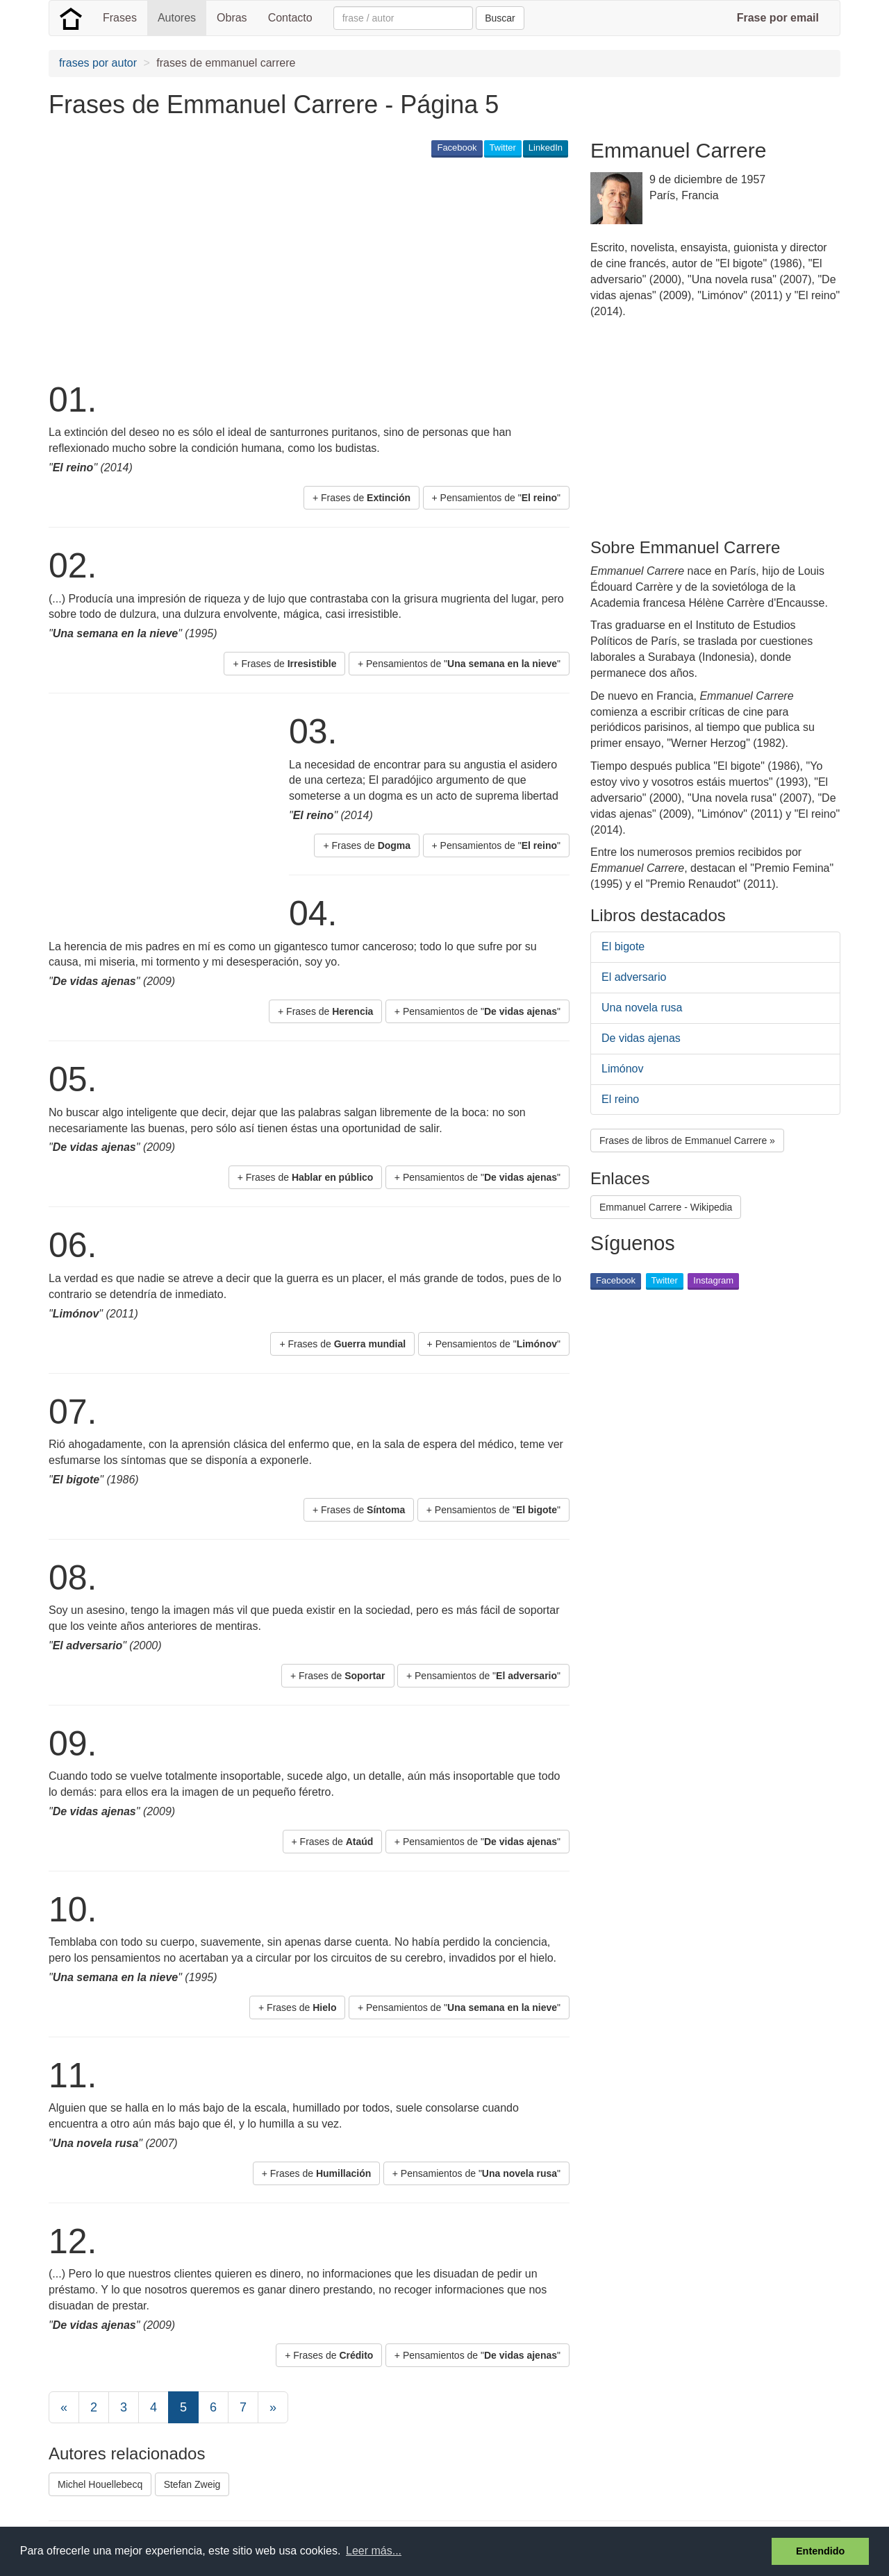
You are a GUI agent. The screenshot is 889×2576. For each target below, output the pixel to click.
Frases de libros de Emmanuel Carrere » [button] (687, 1140)
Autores (177, 18)
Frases (120, 18)
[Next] (273, 2407)
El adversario (633, 977)
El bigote (623, 946)
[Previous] (64, 2407)
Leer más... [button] (373, 2551)
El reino (620, 1099)
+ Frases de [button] (361, 497)
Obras (232, 18)
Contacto (290, 18)
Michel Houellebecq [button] (100, 2484)
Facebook (456, 147)
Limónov (622, 1069)
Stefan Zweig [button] (192, 2484)
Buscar (500, 18)
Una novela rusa (642, 1007)
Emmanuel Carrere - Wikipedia (665, 1207)
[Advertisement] (301, 268)
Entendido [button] (820, 2551)
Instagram (713, 1280)
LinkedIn (546, 147)
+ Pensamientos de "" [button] (496, 497)
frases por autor (98, 63)
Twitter (503, 147)
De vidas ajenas (641, 1038)
